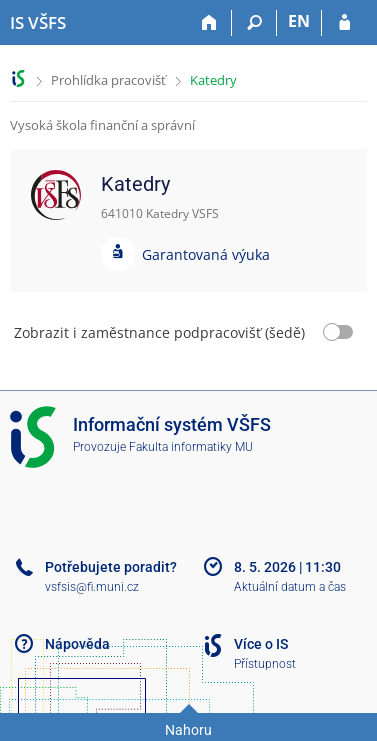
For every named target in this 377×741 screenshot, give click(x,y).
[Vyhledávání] (254, 23)
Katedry (213, 80)
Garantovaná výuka (206, 254)
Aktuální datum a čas (290, 587)
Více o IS (261, 644)
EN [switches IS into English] (299, 21)
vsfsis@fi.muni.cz (92, 587)
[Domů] (209, 23)
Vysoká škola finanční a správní (102, 125)
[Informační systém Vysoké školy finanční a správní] (38, 23)
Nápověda (77, 644)
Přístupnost (265, 664)
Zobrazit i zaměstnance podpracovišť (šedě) (159, 332)
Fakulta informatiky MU (191, 447)
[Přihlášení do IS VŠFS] (344, 23)
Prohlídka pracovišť (108, 80)
